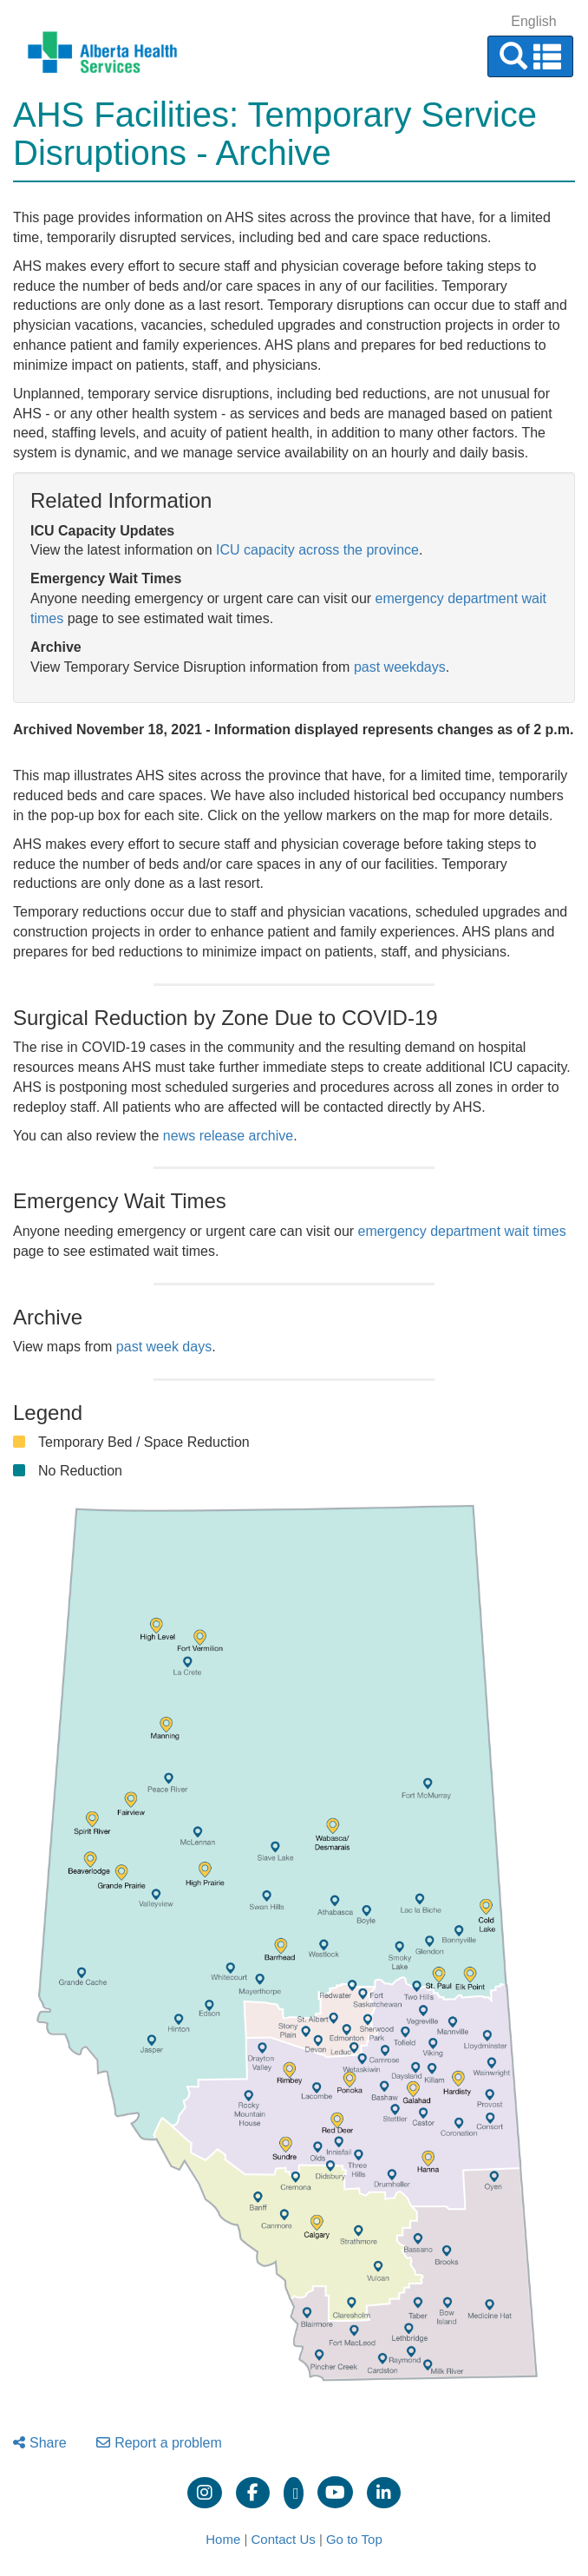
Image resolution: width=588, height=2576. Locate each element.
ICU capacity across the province (317, 549)
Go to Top (354, 2539)
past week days (164, 1346)
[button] (530, 56)
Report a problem (159, 2442)
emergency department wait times (462, 1231)
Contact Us (284, 2539)
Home (223, 2539)
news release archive (228, 1135)
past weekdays (400, 667)
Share (40, 2442)
